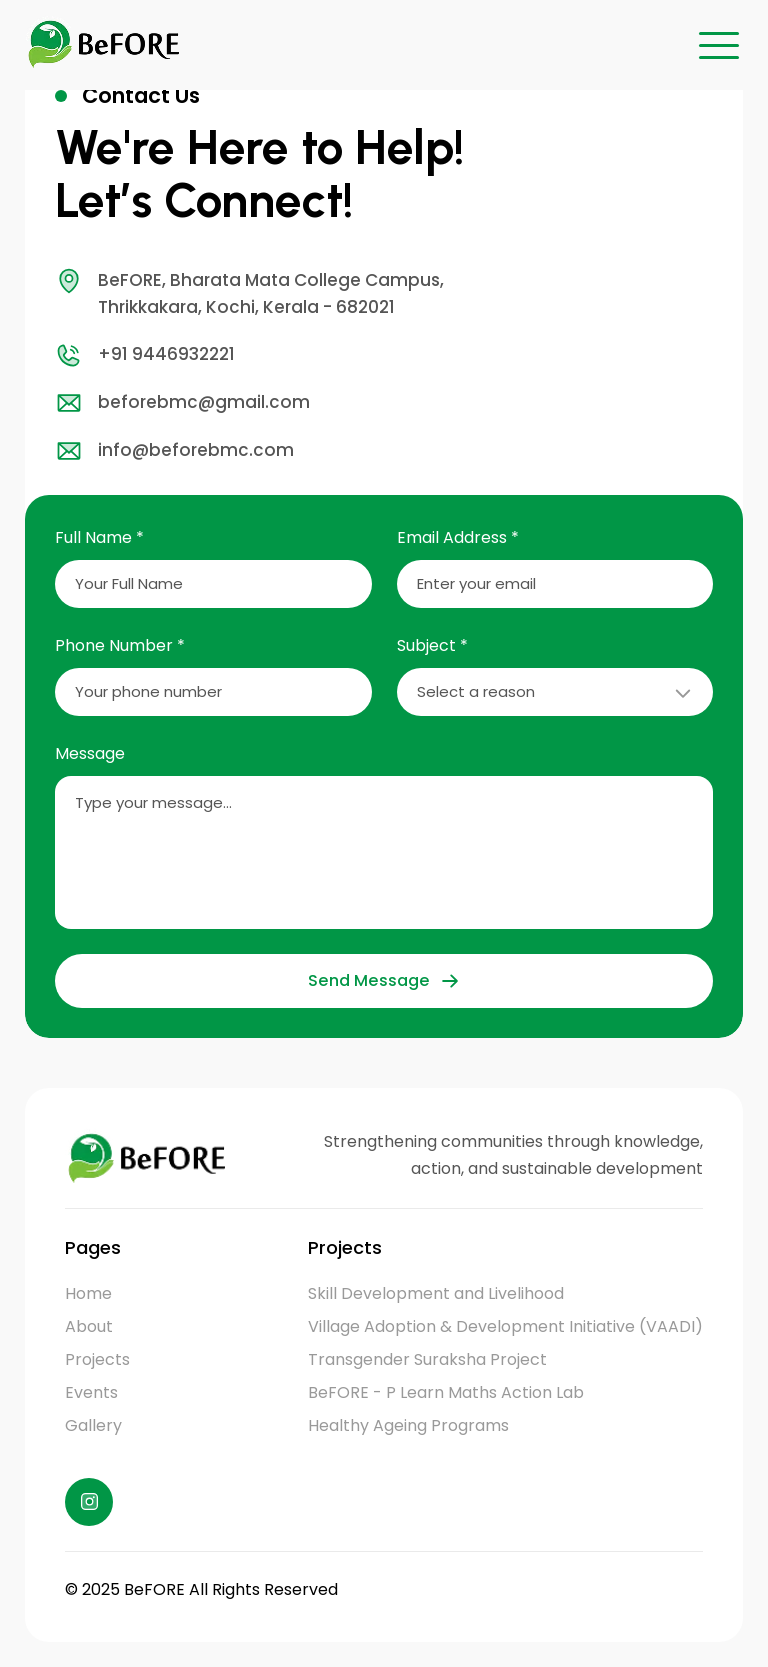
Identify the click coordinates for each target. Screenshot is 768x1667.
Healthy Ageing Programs (408, 1425)
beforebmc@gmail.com (182, 403)
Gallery (93, 1425)
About (89, 1326)
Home (88, 1293)
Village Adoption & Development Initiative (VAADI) (505, 1326)
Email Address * (458, 537)
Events (91, 1392)
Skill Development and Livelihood (436, 1293)
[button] (719, 45)
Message (90, 753)
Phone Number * (120, 645)
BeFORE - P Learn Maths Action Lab (446, 1392)
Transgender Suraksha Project (427, 1359)
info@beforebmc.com (174, 451)
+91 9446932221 (145, 355)
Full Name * (99, 537)
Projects (97, 1359)
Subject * (432, 645)
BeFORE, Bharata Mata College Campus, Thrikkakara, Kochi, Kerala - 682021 (249, 293)
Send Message (383, 980)
